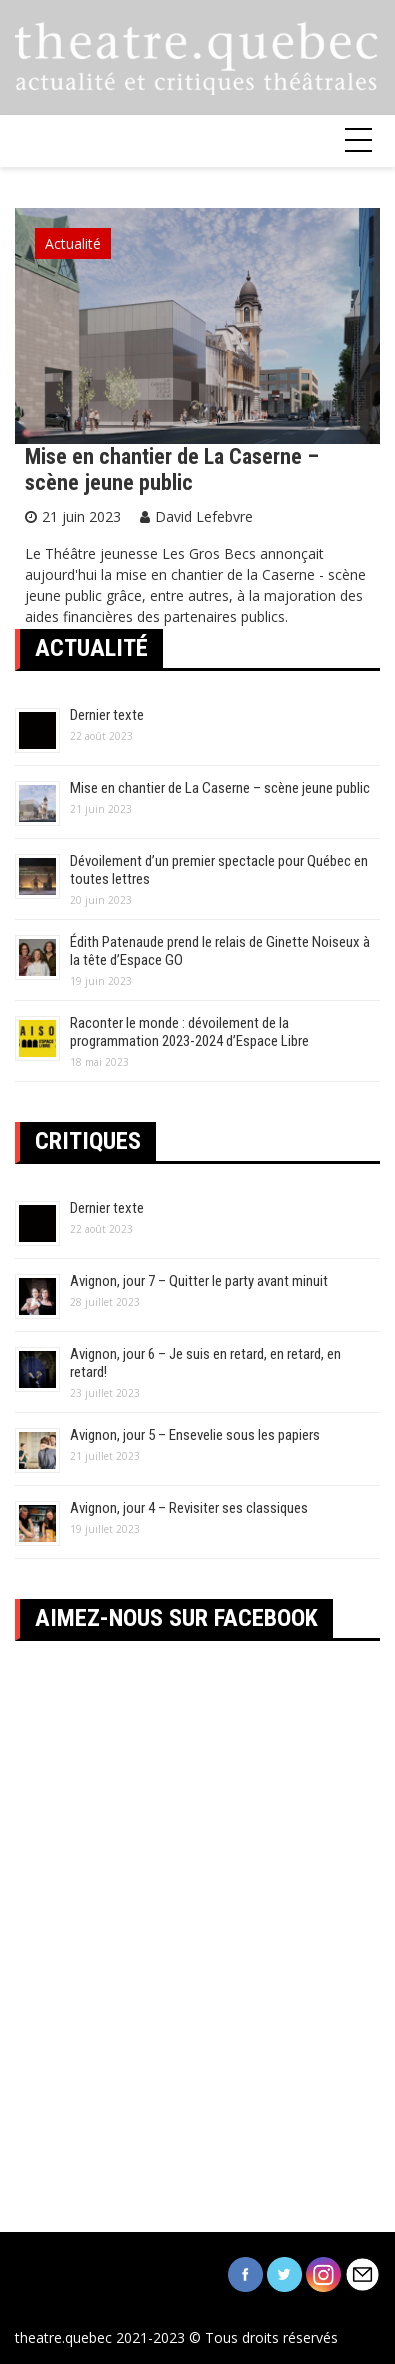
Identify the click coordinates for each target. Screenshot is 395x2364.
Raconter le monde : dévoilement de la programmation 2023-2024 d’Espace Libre (189, 1032)
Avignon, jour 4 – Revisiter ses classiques (189, 1508)
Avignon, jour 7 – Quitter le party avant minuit (199, 1281)
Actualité (73, 243)
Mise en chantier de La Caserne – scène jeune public (172, 469)
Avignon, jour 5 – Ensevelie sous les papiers (195, 1435)
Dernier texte (107, 715)
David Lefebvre (204, 516)
